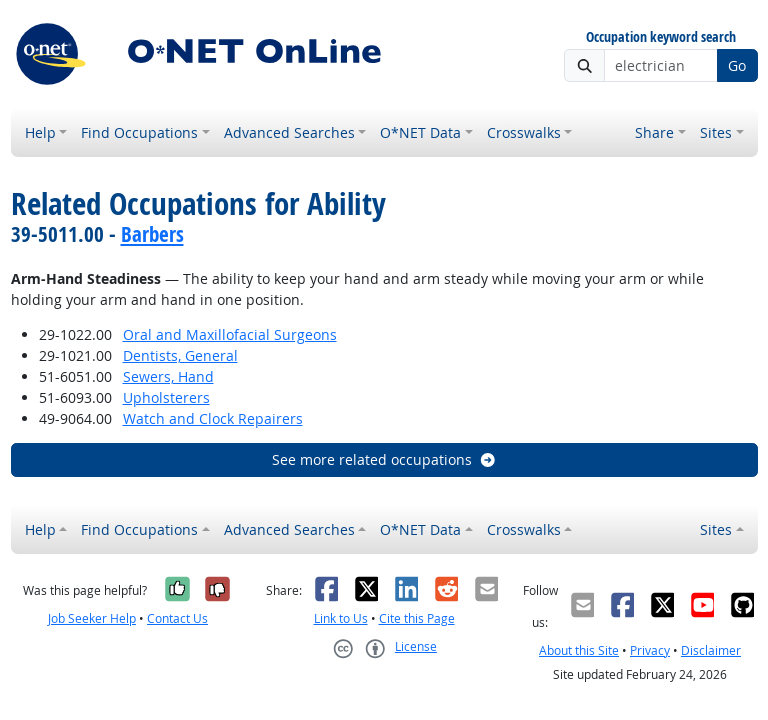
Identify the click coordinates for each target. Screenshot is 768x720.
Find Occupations (139, 132)
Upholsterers (166, 397)
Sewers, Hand (168, 376)
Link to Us (341, 618)
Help (40, 132)
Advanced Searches (289, 132)
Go (737, 65)
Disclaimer (711, 650)
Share (654, 132)
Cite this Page (417, 618)
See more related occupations (384, 459)
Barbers (152, 234)
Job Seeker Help (92, 618)
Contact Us (177, 618)
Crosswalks (524, 132)
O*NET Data (420, 132)
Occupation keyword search (661, 37)
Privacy (650, 650)
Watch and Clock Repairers (213, 418)
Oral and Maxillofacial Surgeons (230, 334)
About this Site (579, 650)
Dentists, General (180, 355)
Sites (716, 132)
